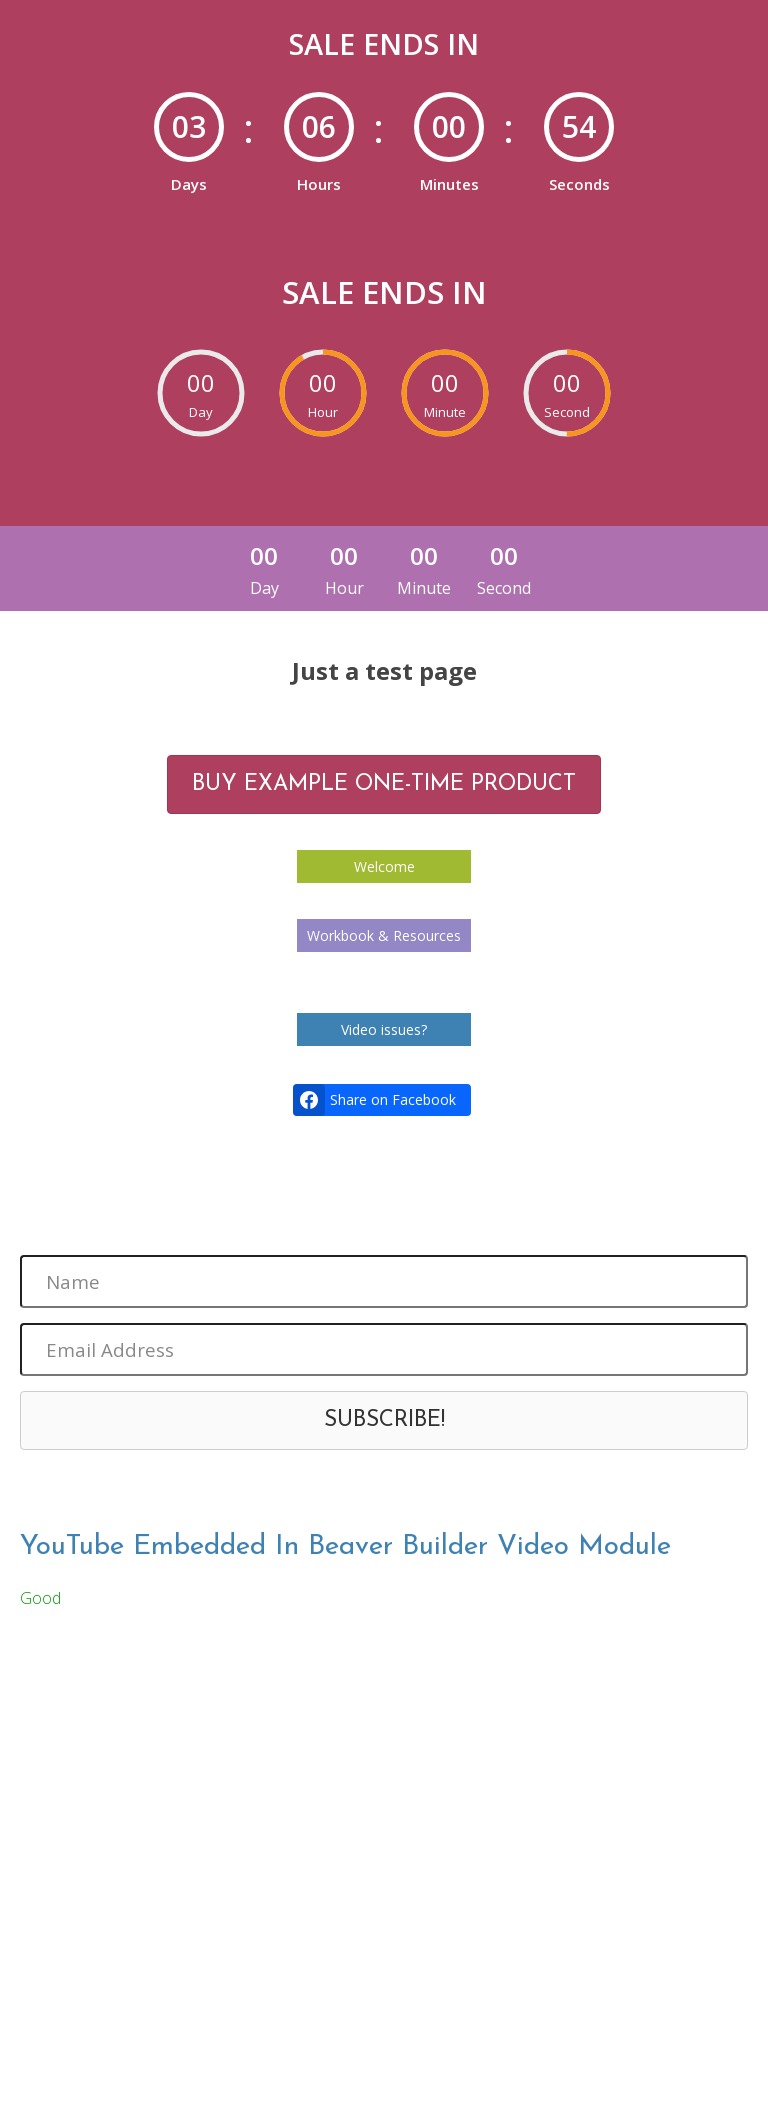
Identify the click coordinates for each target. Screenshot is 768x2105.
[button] (384, 1420)
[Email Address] (384, 1349)
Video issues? (384, 1029)
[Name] (384, 1281)
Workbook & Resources (384, 935)
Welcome (384, 866)
